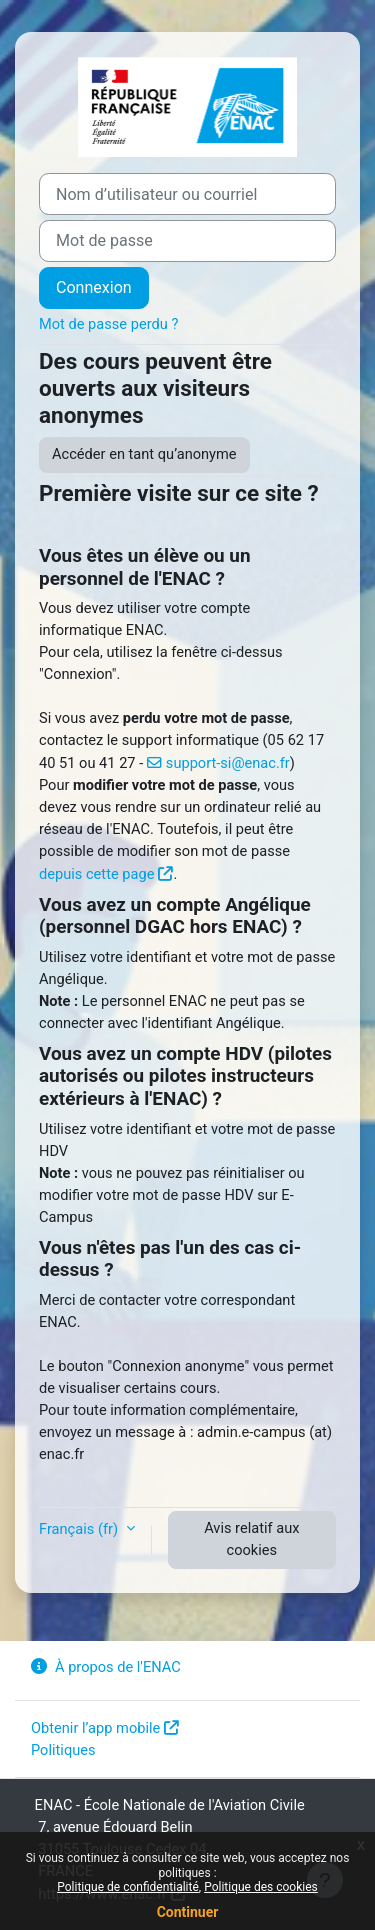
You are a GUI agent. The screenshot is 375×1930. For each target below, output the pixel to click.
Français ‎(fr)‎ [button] (80, 1529)
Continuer (188, 1912)
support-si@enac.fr (228, 763)
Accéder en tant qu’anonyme (144, 454)
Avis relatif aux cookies (251, 1539)
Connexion (94, 287)
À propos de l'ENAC (106, 1667)
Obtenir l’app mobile (95, 1728)
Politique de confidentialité (128, 1887)
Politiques (63, 1750)
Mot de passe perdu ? (108, 324)
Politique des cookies (261, 1887)
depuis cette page (96, 874)
